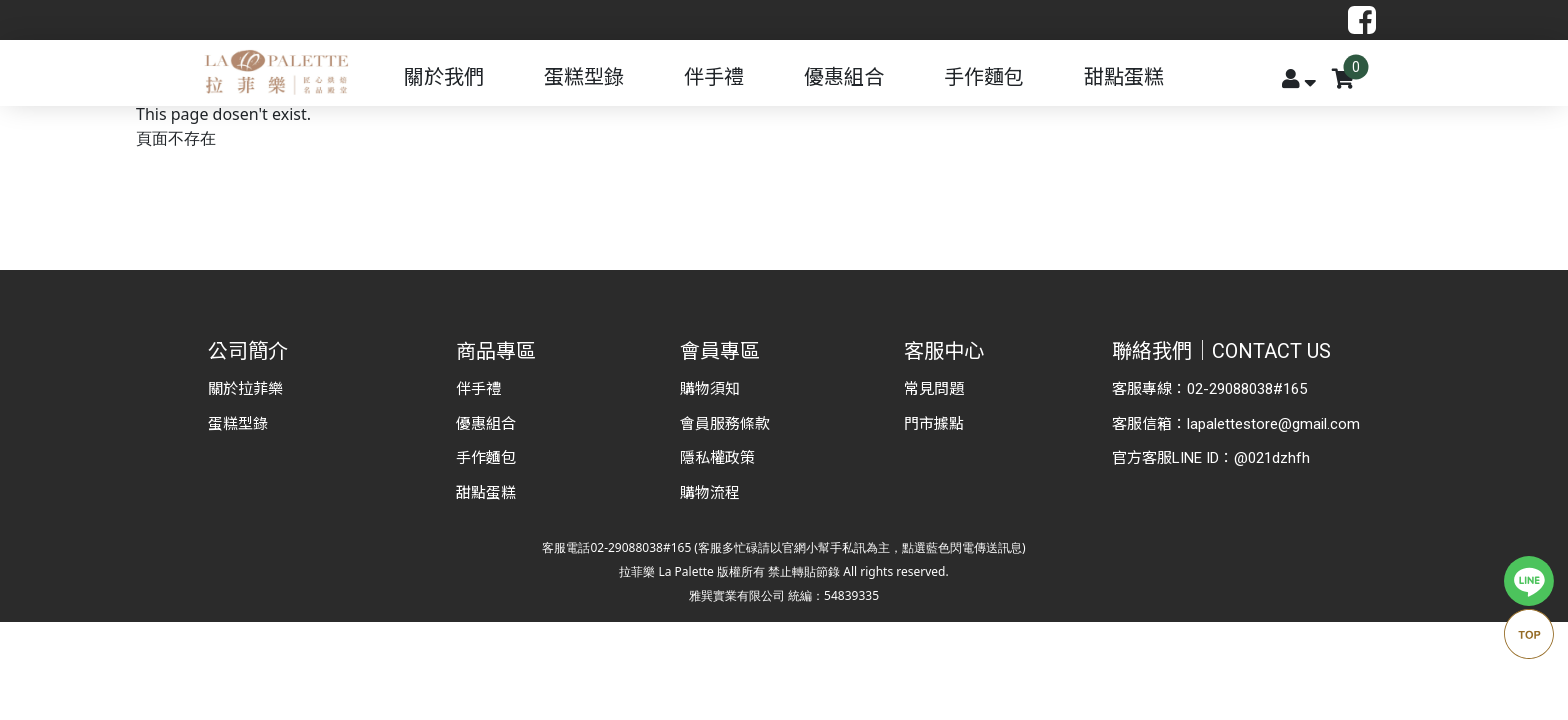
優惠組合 (844, 77)
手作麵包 (984, 77)
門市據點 (934, 424)
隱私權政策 (717, 458)
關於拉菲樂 (245, 389)
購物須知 (710, 389)
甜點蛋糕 (1124, 77)
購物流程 (710, 493)
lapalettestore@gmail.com (1273, 424)
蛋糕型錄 (584, 77)
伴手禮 (714, 77)
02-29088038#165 (1247, 389)
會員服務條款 (725, 424)
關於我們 (444, 77)
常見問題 (934, 389)
